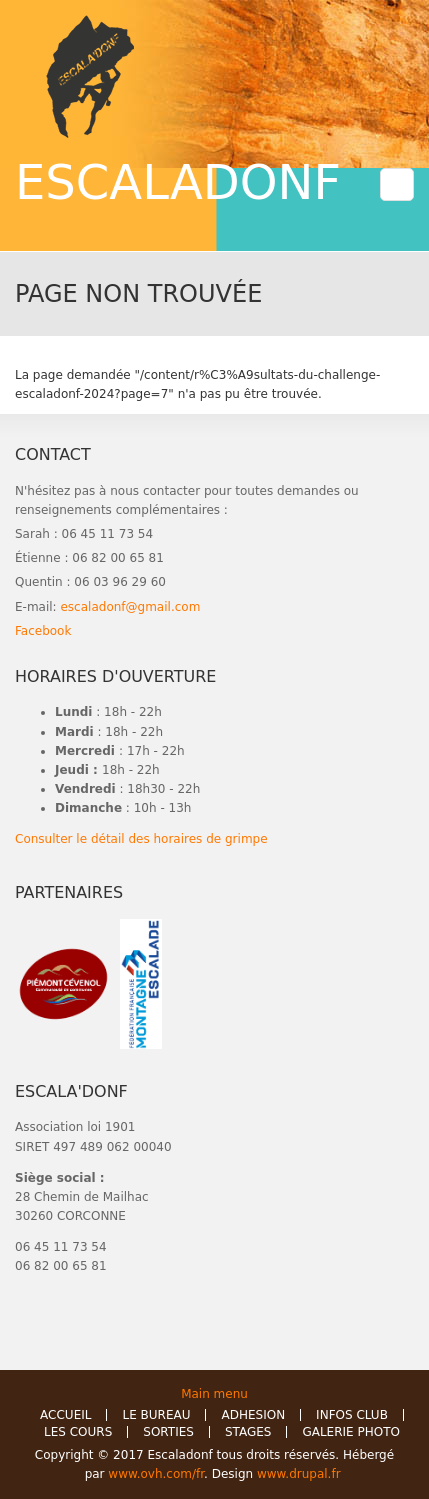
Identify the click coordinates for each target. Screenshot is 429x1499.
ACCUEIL (65, 1415)
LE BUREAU (156, 1415)
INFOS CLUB (352, 1415)
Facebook (43, 631)
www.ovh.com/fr (156, 1474)
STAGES (248, 1432)
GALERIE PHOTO (351, 1432)
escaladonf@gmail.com (130, 607)
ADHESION (253, 1415)
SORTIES (168, 1432)
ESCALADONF (178, 182)
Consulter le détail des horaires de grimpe (141, 839)
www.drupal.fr (300, 1474)
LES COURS (78, 1432)
